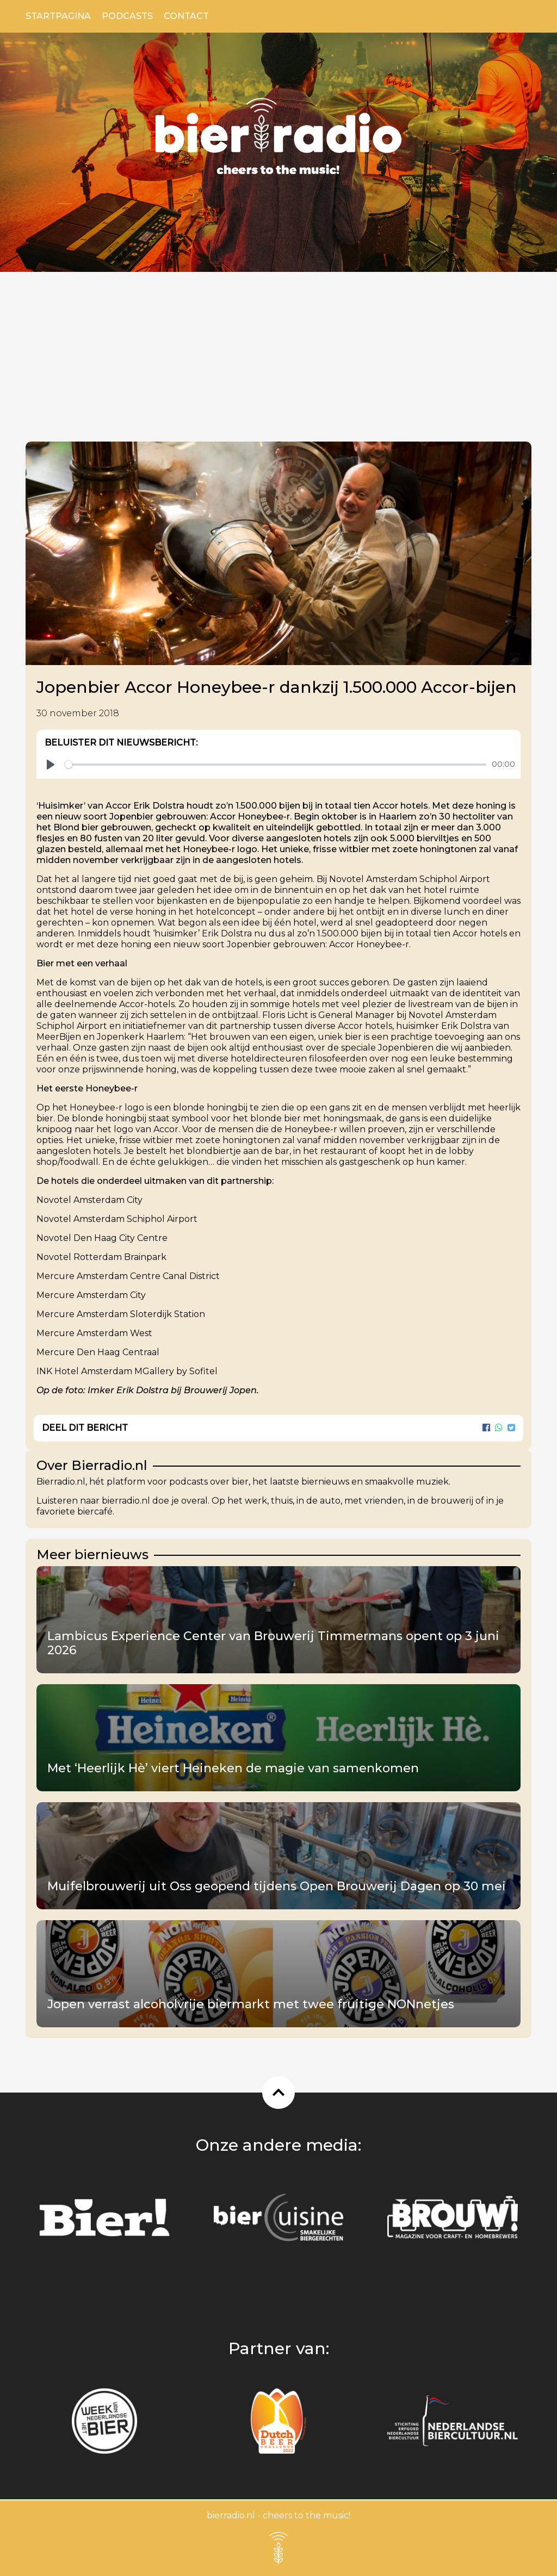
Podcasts (127, 16)
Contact (186, 16)
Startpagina (58, 16)
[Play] (50, 764)
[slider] (275, 764)
